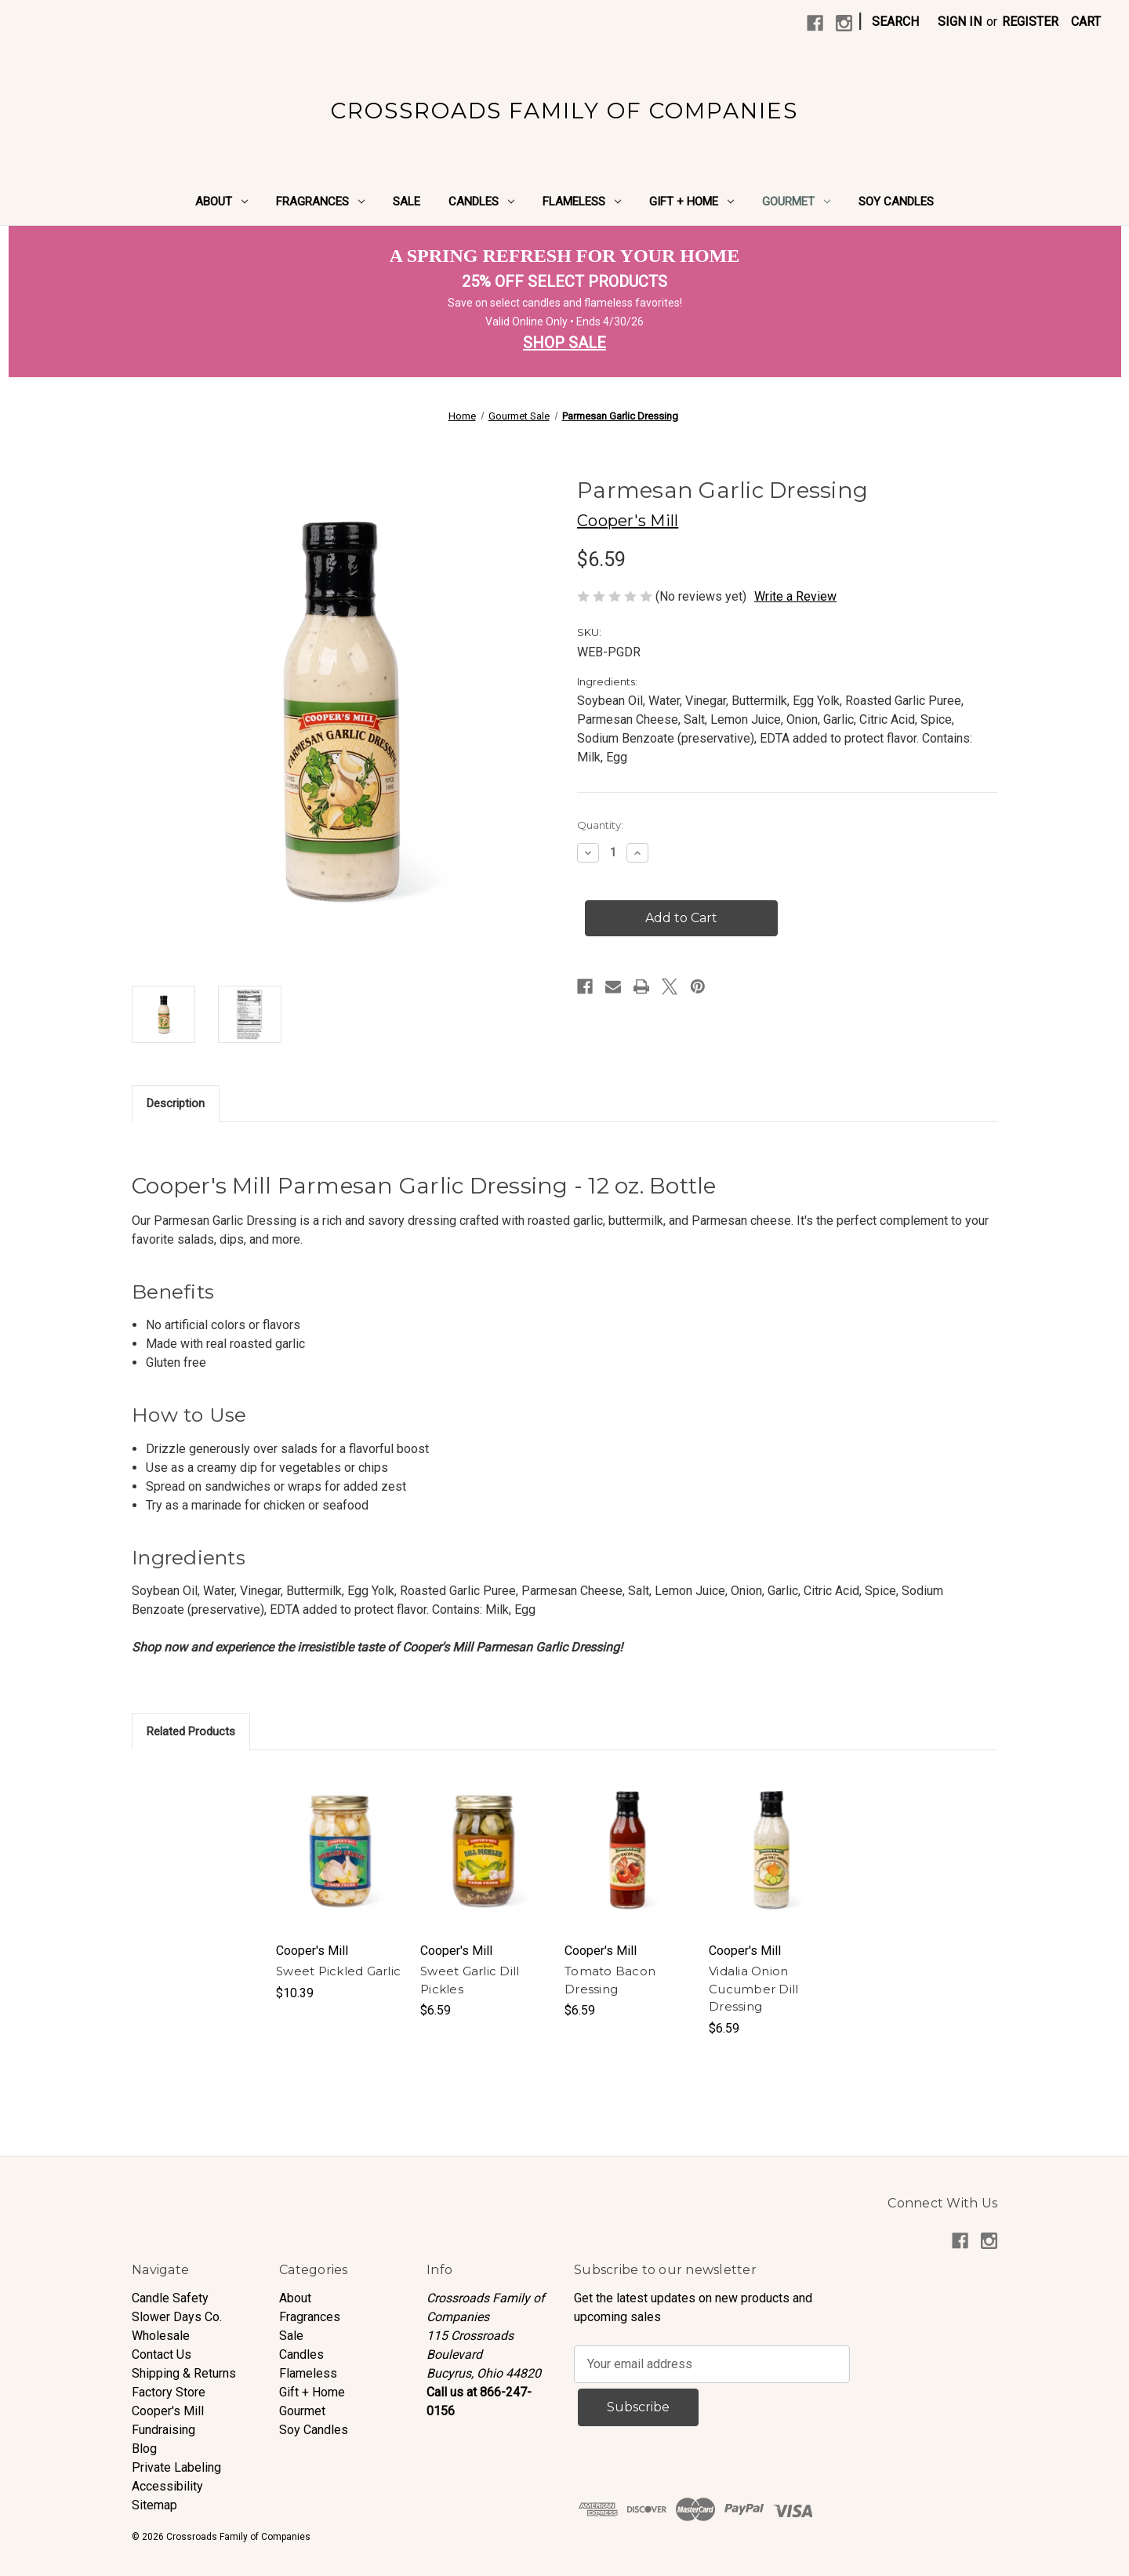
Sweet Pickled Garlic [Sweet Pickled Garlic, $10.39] (338, 1971)
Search (895, 21)
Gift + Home (691, 201)
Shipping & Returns (184, 2373)
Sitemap (154, 2505)
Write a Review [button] (795, 596)
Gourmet (796, 201)
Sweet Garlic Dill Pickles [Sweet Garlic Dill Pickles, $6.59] (469, 1980)
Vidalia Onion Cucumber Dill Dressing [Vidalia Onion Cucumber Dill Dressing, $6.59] (753, 1989)
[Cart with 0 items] (1086, 22)
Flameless (582, 201)
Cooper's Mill (168, 2410)
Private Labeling (176, 2467)
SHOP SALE (564, 342)
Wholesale (161, 2335)
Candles (481, 201)
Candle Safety (170, 2298)
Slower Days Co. (177, 2316)
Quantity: (600, 825)
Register (1030, 21)
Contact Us (161, 2354)
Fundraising (163, 2429)
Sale (406, 201)
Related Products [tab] (191, 1731)
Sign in (960, 21)
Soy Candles (896, 201)
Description (176, 1103)
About (221, 201)
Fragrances (320, 201)
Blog (144, 2448)
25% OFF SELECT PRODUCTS (564, 281)
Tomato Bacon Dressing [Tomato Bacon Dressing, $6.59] (609, 1980)
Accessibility (167, 2486)
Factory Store (168, 2392)
